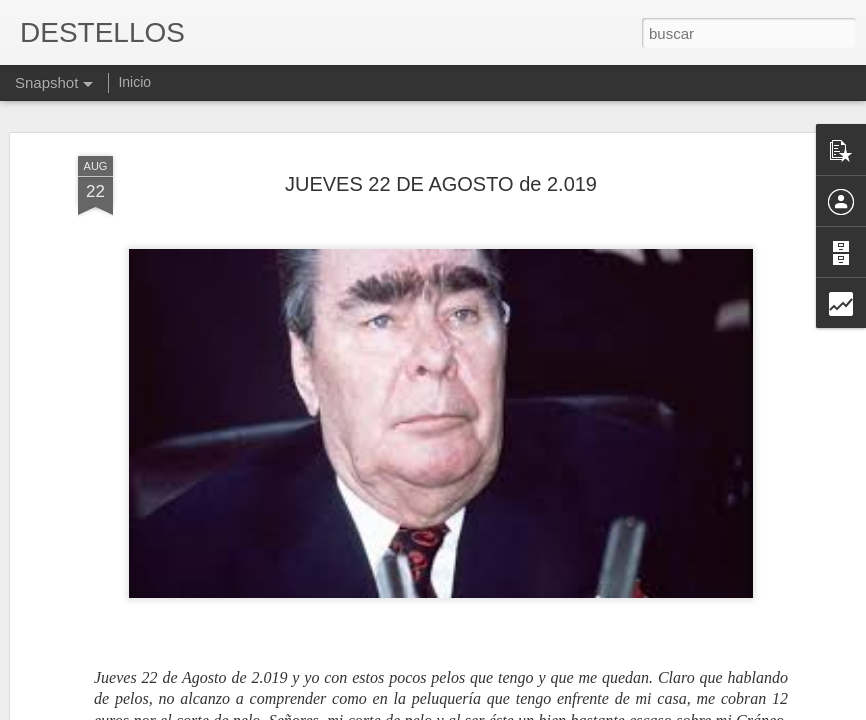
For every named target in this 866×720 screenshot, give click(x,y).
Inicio (134, 82)
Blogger (510, 709)
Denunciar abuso (577, 709)
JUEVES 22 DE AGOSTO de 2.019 (441, 124)
